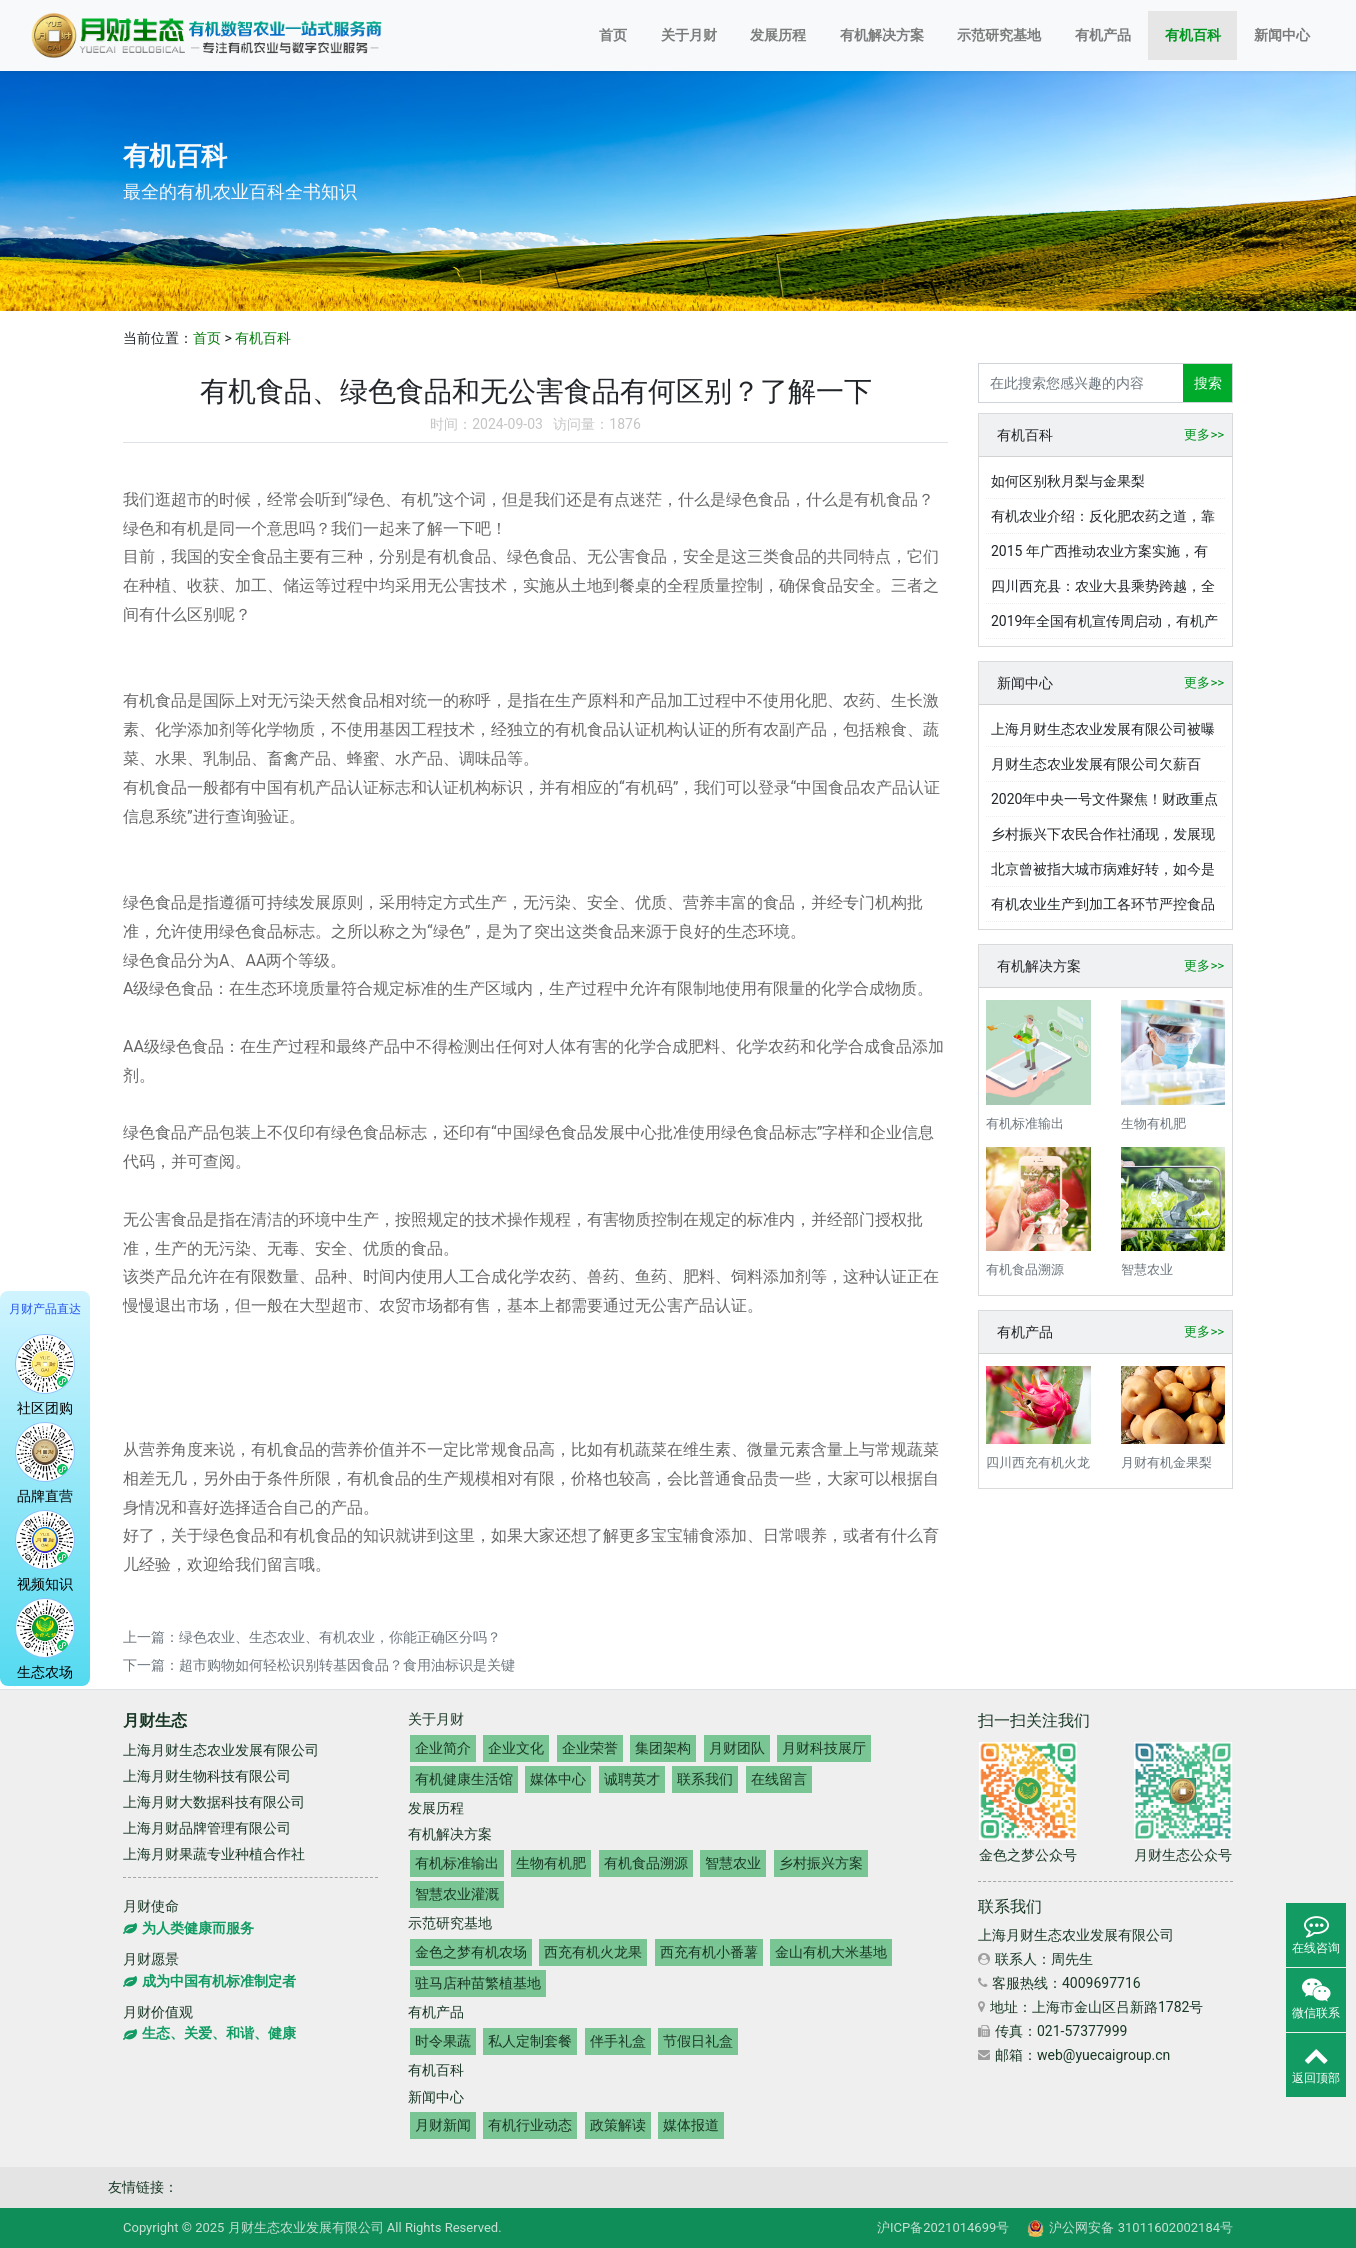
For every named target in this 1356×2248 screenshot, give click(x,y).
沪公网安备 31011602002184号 (1130, 2227)
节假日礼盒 (698, 2041)
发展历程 (778, 35)
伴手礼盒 (618, 2041)
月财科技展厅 (824, 1748)
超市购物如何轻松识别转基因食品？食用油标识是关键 (347, 1665)
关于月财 (689, 35)
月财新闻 (443, 2125)
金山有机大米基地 (831, 1952)
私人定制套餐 (530, 2041)
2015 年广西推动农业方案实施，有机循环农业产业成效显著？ (1099, 556)
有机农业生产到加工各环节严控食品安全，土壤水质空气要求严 (1103, 909)
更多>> (1204, 434)
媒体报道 (691, 2125)
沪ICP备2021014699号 (943, 2227)
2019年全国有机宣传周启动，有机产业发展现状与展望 (1104, 626)
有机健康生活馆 (464, 1779)
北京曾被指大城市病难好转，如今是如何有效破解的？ (1103, 874)
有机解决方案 (882, 35)
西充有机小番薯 (709, 1952)
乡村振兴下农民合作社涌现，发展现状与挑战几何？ (1103, 839)
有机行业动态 (530, 2125)
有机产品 (1103, 35)
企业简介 (443, 1748)
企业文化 (516, 1748)
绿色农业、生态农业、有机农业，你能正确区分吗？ (340, 1637)
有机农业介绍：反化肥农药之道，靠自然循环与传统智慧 (1103, 521)
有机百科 (1193, 35)
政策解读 (618, 2125)
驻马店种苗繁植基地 (478, 1983)
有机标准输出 (457, 1863)
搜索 (1208, 383)
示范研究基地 (999, 35)
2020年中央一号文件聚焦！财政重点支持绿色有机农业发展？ (1104, 804)
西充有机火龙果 (593, 1952)
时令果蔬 (443, 2041)
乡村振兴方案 (821, 1863)
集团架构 (663, 1748)
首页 (613, 35)
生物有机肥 (551, 1863)
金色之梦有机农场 (471, 1952)
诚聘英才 (632, 1779)
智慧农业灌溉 (457, 1894)
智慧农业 (733, 1863)
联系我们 (705, 1779)
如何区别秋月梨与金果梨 (1068, 481)
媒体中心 (558, 1779)
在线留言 (779, 1779)
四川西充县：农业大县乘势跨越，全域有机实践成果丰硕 (1103, 591)
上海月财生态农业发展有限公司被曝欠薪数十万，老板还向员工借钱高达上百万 (1103, 734)
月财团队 (737, 1748)
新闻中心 (1282, 35)
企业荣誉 (590, 1748)
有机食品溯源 (646, 1863)
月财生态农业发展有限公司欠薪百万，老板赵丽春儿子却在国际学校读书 (1103, 769)
